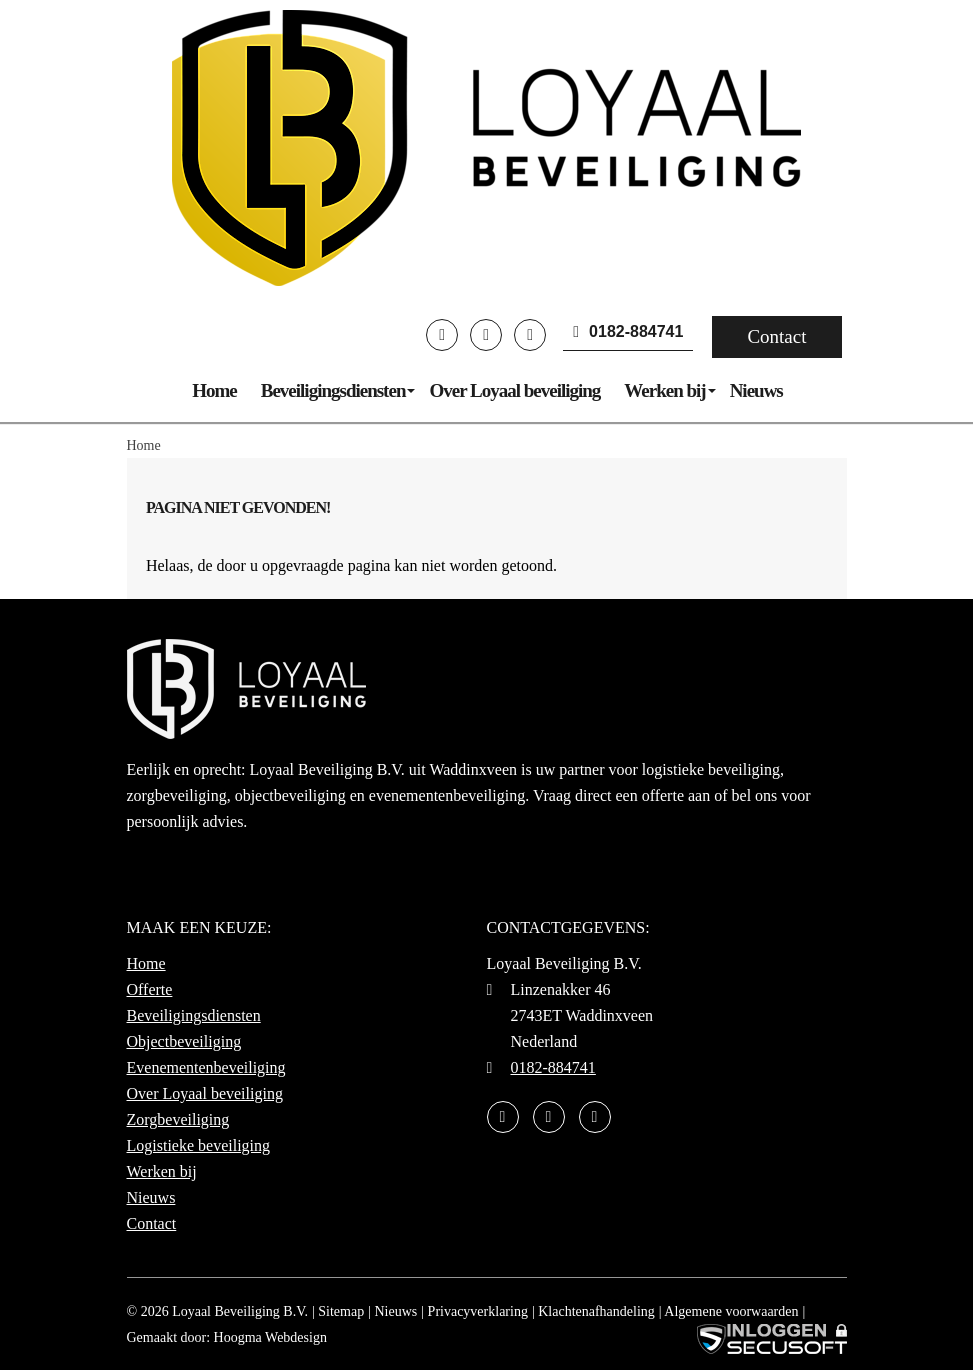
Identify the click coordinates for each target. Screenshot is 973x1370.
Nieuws (756, 390)
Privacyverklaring (478, 1311)
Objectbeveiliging (184, 1041)
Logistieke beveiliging (199, 1145)
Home (214, 390)
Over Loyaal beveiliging (514, 390)
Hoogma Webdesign (270, 1337)
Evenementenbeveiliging (206, 1067)
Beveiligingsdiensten (333, 390)
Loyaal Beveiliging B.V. (240, 1311)
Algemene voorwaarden (731, 1311)
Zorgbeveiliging (178, 1119)
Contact (776, 336)
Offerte (150, 989)
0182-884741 (628, 331)
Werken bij (664, 390)
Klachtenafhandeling (596, 1311)
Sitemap (341, 1311)
